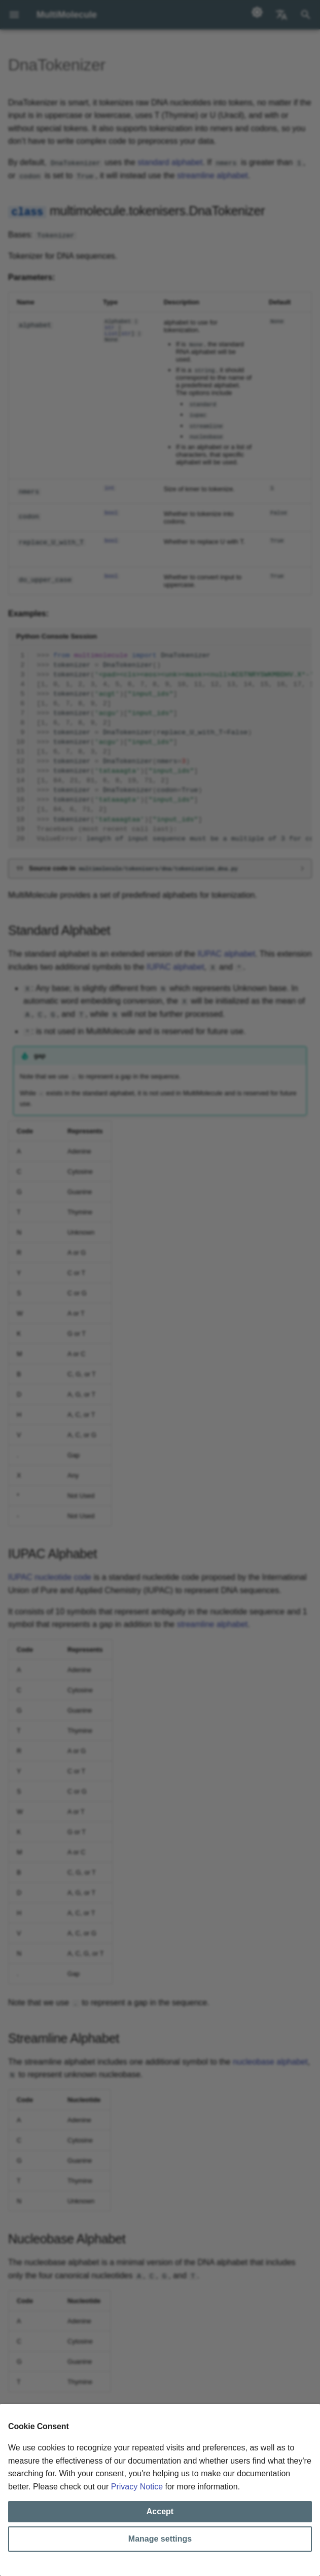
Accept (160, 2511)
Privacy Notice (137, 2486)
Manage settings (160, 2538)
